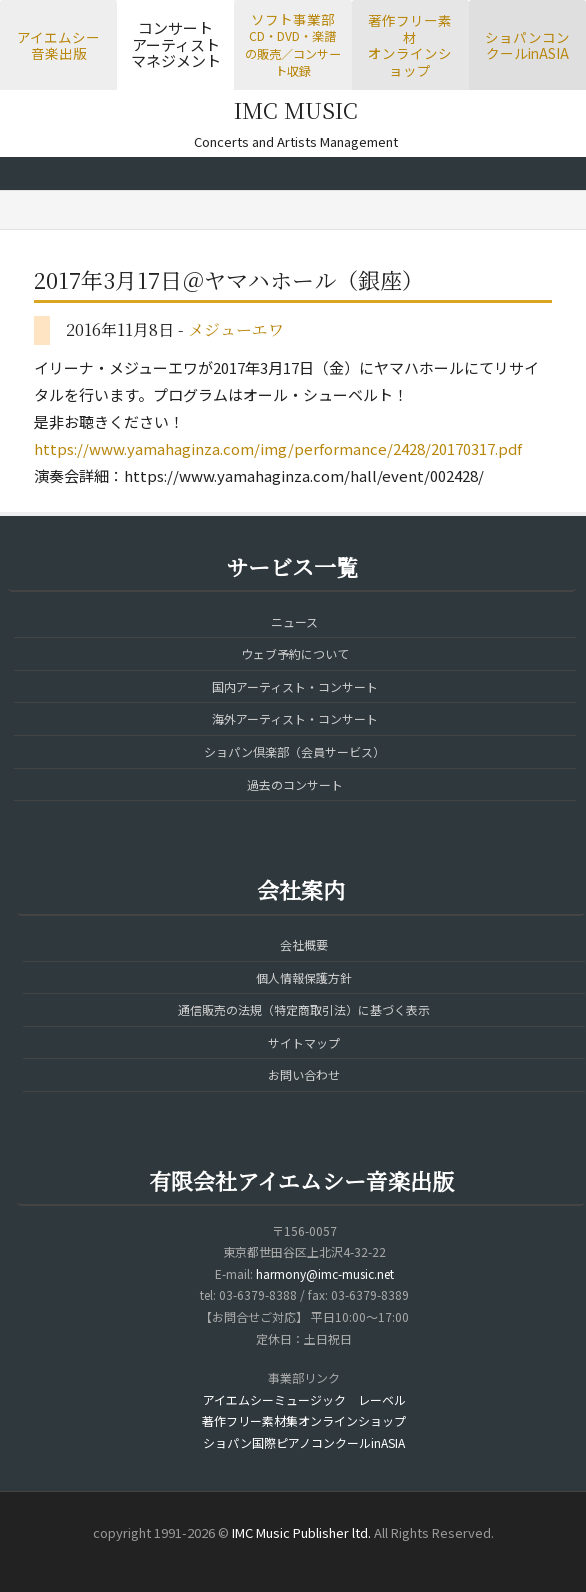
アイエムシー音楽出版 (58, 45)
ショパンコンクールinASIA (527, 45)
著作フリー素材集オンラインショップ (304, 1420)
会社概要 (304, 944)
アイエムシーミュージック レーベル (304, 1399)
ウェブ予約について (295, 653)
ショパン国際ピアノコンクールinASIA (304, 1442)
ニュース (294, 621)
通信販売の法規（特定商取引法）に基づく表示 (304, 1009)
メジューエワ (236, 329)
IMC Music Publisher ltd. (301, 1532)
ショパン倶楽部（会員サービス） (294, 751)
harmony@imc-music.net (325, 1273)
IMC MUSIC (296, 109)
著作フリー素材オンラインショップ (410, 45)
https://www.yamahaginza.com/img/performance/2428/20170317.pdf (278, 448)
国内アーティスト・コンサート (295, 686)
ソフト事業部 (293, 44)
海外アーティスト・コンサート (295, 718)
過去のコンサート (295, 784)
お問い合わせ (304, 1074)
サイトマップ (304, 1042)
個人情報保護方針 (304, 977)
